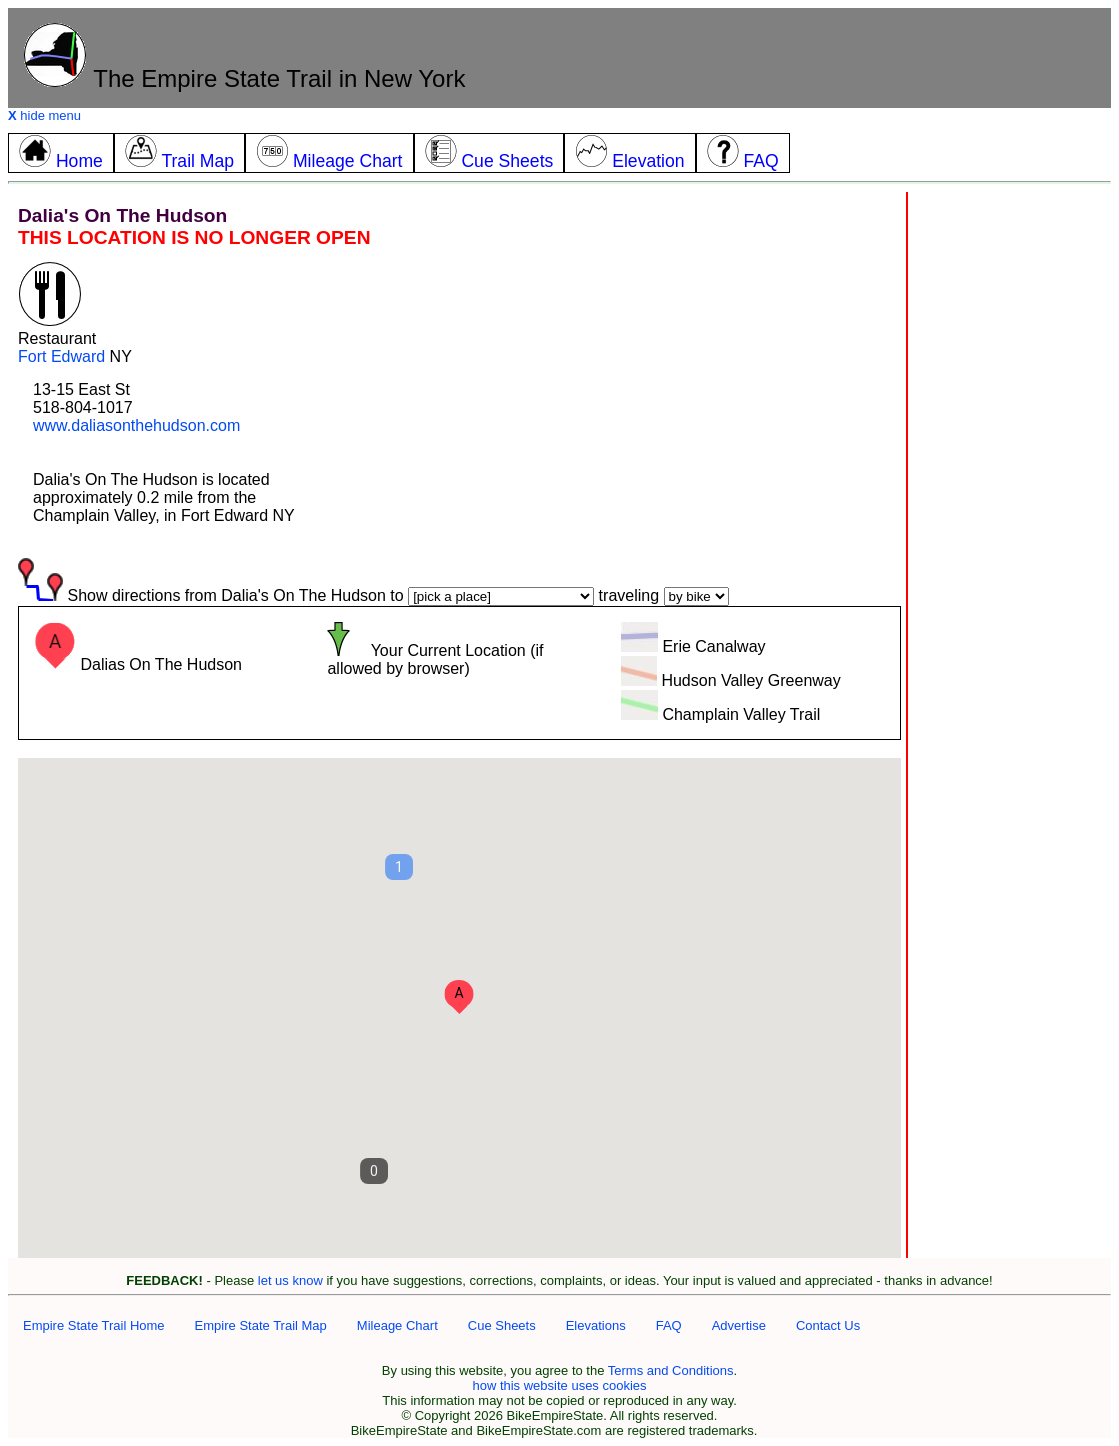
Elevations (596, 1325)
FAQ (669, 1325)
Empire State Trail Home (94, 1325)
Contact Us (828, 1325)
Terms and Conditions (671, 1370)
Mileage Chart (397, 1325)
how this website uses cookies (559, 1385)
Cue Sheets (502, 1325)
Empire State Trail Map (261, 1325)
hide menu (44, 115)
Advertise (739, 1325)
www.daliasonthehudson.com (136, 425)
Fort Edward (61, 356)
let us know (290, 1280)
